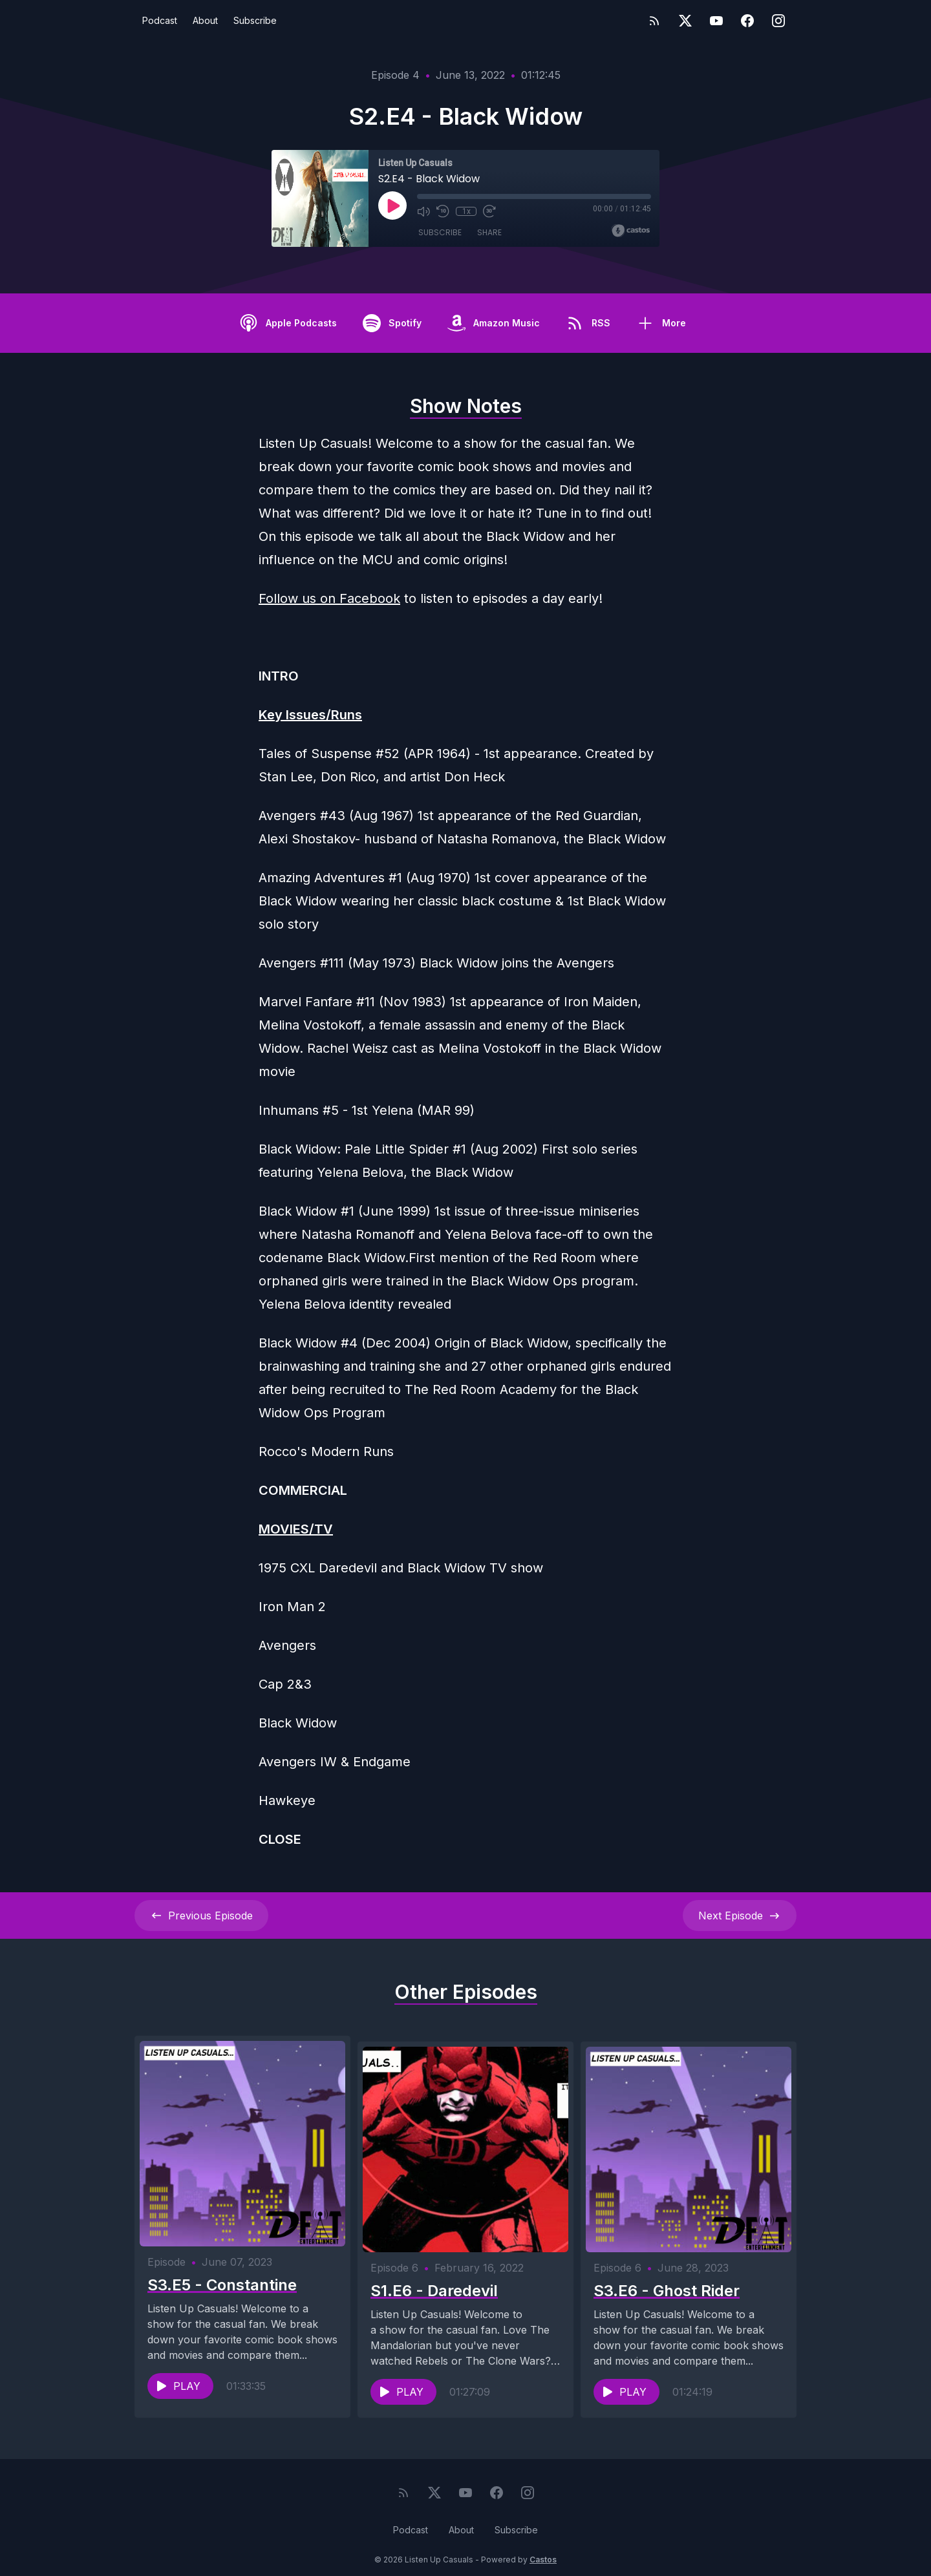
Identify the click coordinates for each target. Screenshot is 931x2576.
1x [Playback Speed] (466, 211)
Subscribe (255, 20)
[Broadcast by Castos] (631, 230)
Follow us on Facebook (329, 598)
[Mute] (423, 211)
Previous (201, 1915)
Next (739, 1915)
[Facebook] (747, 21)
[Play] (392, 205)
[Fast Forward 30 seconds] (489, 211)
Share (489, 232)
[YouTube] (716, 21)
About (205, 20)
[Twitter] (685, 21)
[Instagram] (778, 21)
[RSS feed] (654, 21)
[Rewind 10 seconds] (442, 211)
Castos (543, 2550)
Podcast (159, 20)
